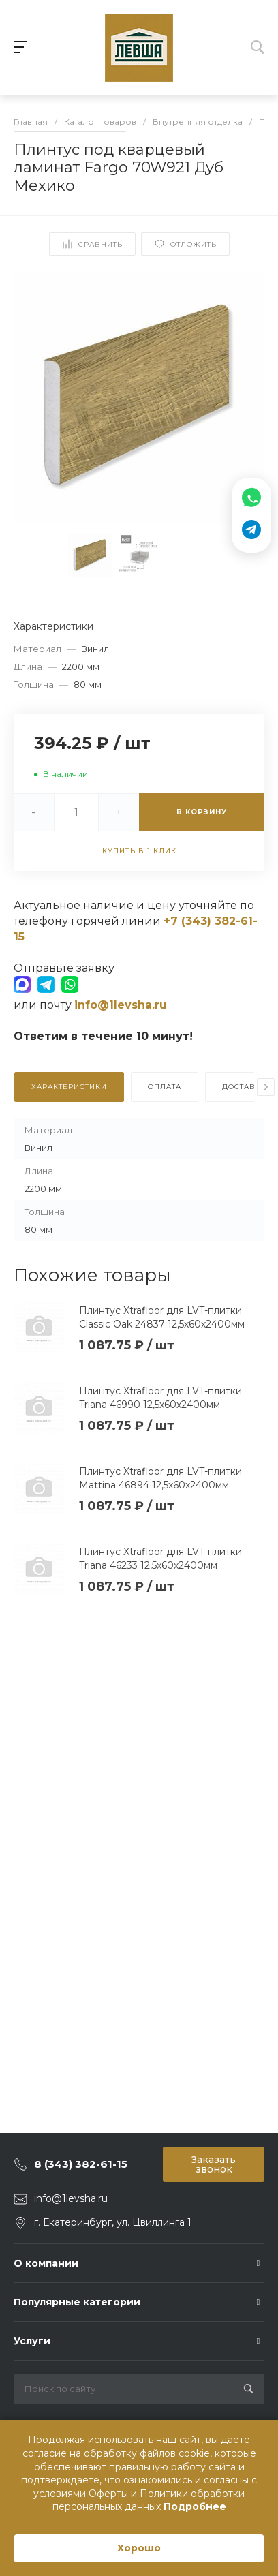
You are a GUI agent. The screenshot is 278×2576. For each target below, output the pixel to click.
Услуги (32, 2341)
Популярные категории (77, 2302)
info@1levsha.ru (71, 2198)
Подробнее (195, 2506)
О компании (46, 2263)
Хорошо (139, 2548)
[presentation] (266, 1087)
